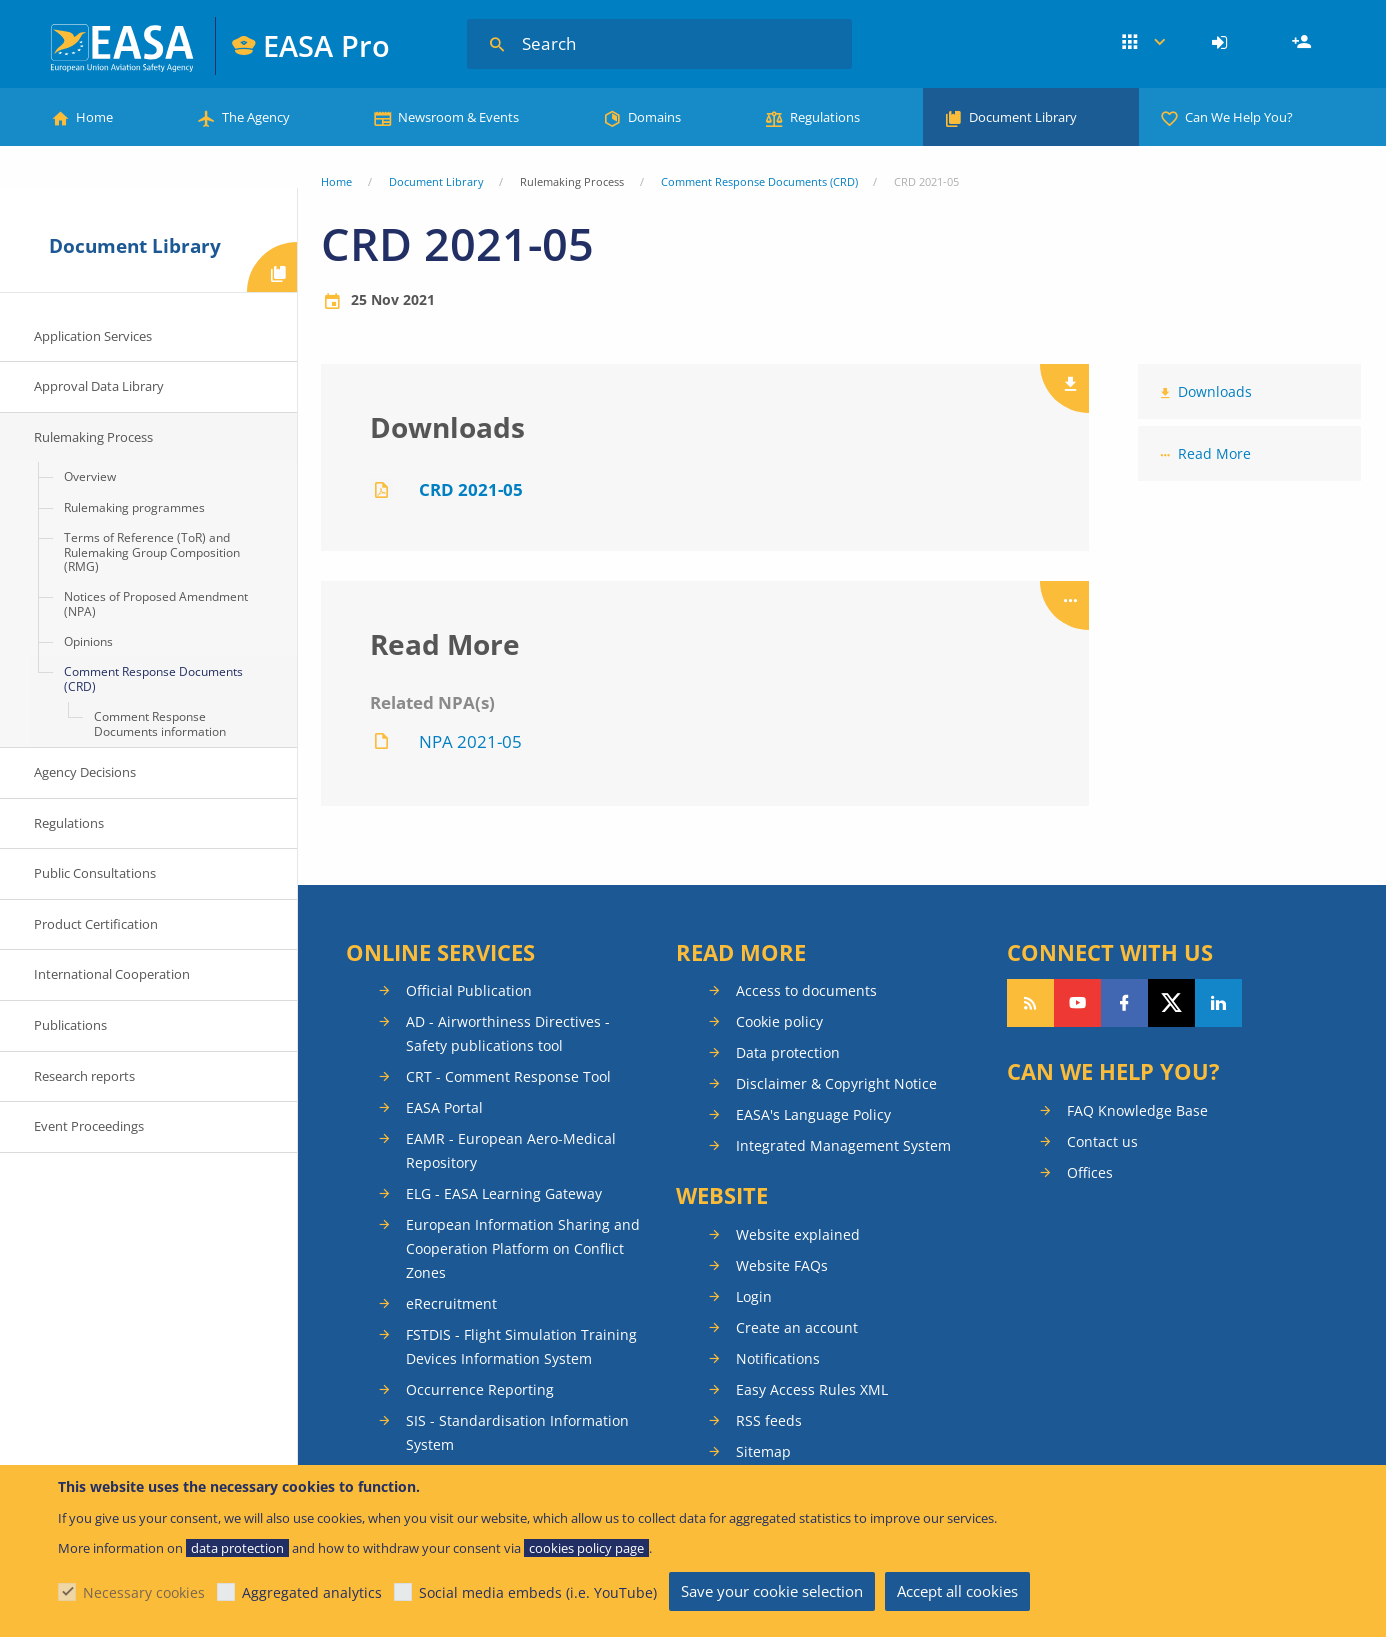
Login (1222, 43)
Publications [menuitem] (70, 1025)
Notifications (778, 1358)
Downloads (1215, 391)
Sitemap (763, 1451)
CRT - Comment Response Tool (508, 1076)
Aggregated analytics (312, 1592)
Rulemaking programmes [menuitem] (134, 507)
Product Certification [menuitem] (96, 924)
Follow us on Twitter (1171, 1003)
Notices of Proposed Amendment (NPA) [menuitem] (156, 603)
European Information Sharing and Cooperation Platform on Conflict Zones (523, 1248)
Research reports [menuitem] (84, 1076)
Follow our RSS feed (1030, 1003)
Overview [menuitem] (90, 476)
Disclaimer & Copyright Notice (836, 1083)
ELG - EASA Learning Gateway (504, 1193)
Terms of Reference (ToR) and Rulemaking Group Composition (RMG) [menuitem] (152, 552)
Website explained (798, 1234)
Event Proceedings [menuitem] (89, 1126)
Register (1304, 43)
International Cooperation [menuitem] (112, 974)
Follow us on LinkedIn (1218, 1003)
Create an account (797, 1327)
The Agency (256, 117)
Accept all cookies (957, 1591)
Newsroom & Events (458, 117)
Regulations (825, 117)
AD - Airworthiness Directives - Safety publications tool (508, 1033)
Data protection (788, 1052)
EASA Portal (444, 1107)
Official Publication (469, 990)
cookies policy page (586, 1548)
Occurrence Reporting (480, 1389)
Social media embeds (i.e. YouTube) (538, 1592)
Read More (1214, 453)
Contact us (1102, 1141)
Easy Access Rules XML (812, 1389)
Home (94, 117)
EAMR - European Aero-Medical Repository (511, 1150)
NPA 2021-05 (470, 741)
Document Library (1023, 117)
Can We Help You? (1239, 117)
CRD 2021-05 (471, 489)
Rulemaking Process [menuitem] (93, 437)
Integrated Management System (843, 1145)
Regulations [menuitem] (69, 823)
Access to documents (806, 990)
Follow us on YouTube (1077, 1003)
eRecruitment (451, 1303)
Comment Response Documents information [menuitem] (160, 723)
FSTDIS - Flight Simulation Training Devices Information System (521, 1346)
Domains (654, 117)
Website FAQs (782, 1265)
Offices (1090, 1172)
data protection (237, 1548)
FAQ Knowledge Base (1137, 1110)
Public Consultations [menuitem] (95, 873)
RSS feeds (769, 1420)
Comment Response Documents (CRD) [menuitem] (153, 678)
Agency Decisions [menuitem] (85, 772)
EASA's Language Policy (813, 1114)
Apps (1143, 43)
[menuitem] (1222, 43)
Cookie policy (779, 1021)
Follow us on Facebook (1124, 1003)
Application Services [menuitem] (93, 336)
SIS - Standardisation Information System (517, 1432)
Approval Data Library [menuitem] (99, 386)
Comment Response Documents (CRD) (759, 181)
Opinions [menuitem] (88, 641)
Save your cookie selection (772, 1591)
